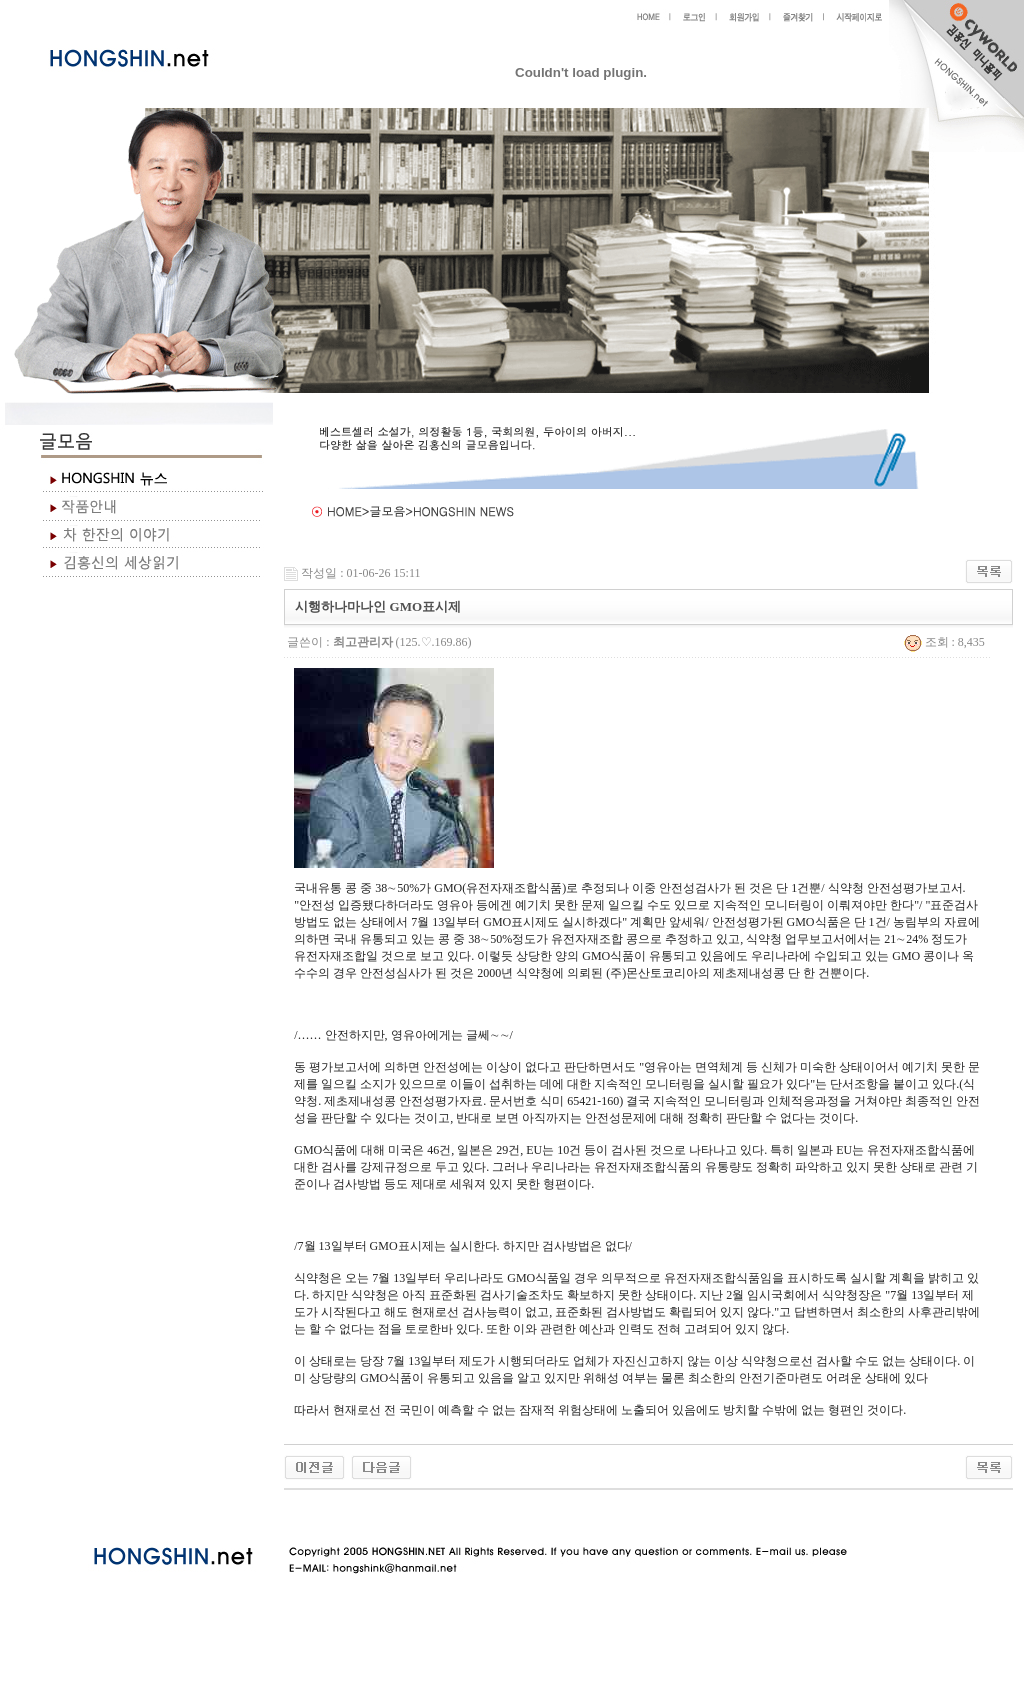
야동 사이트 (304, 1513)
